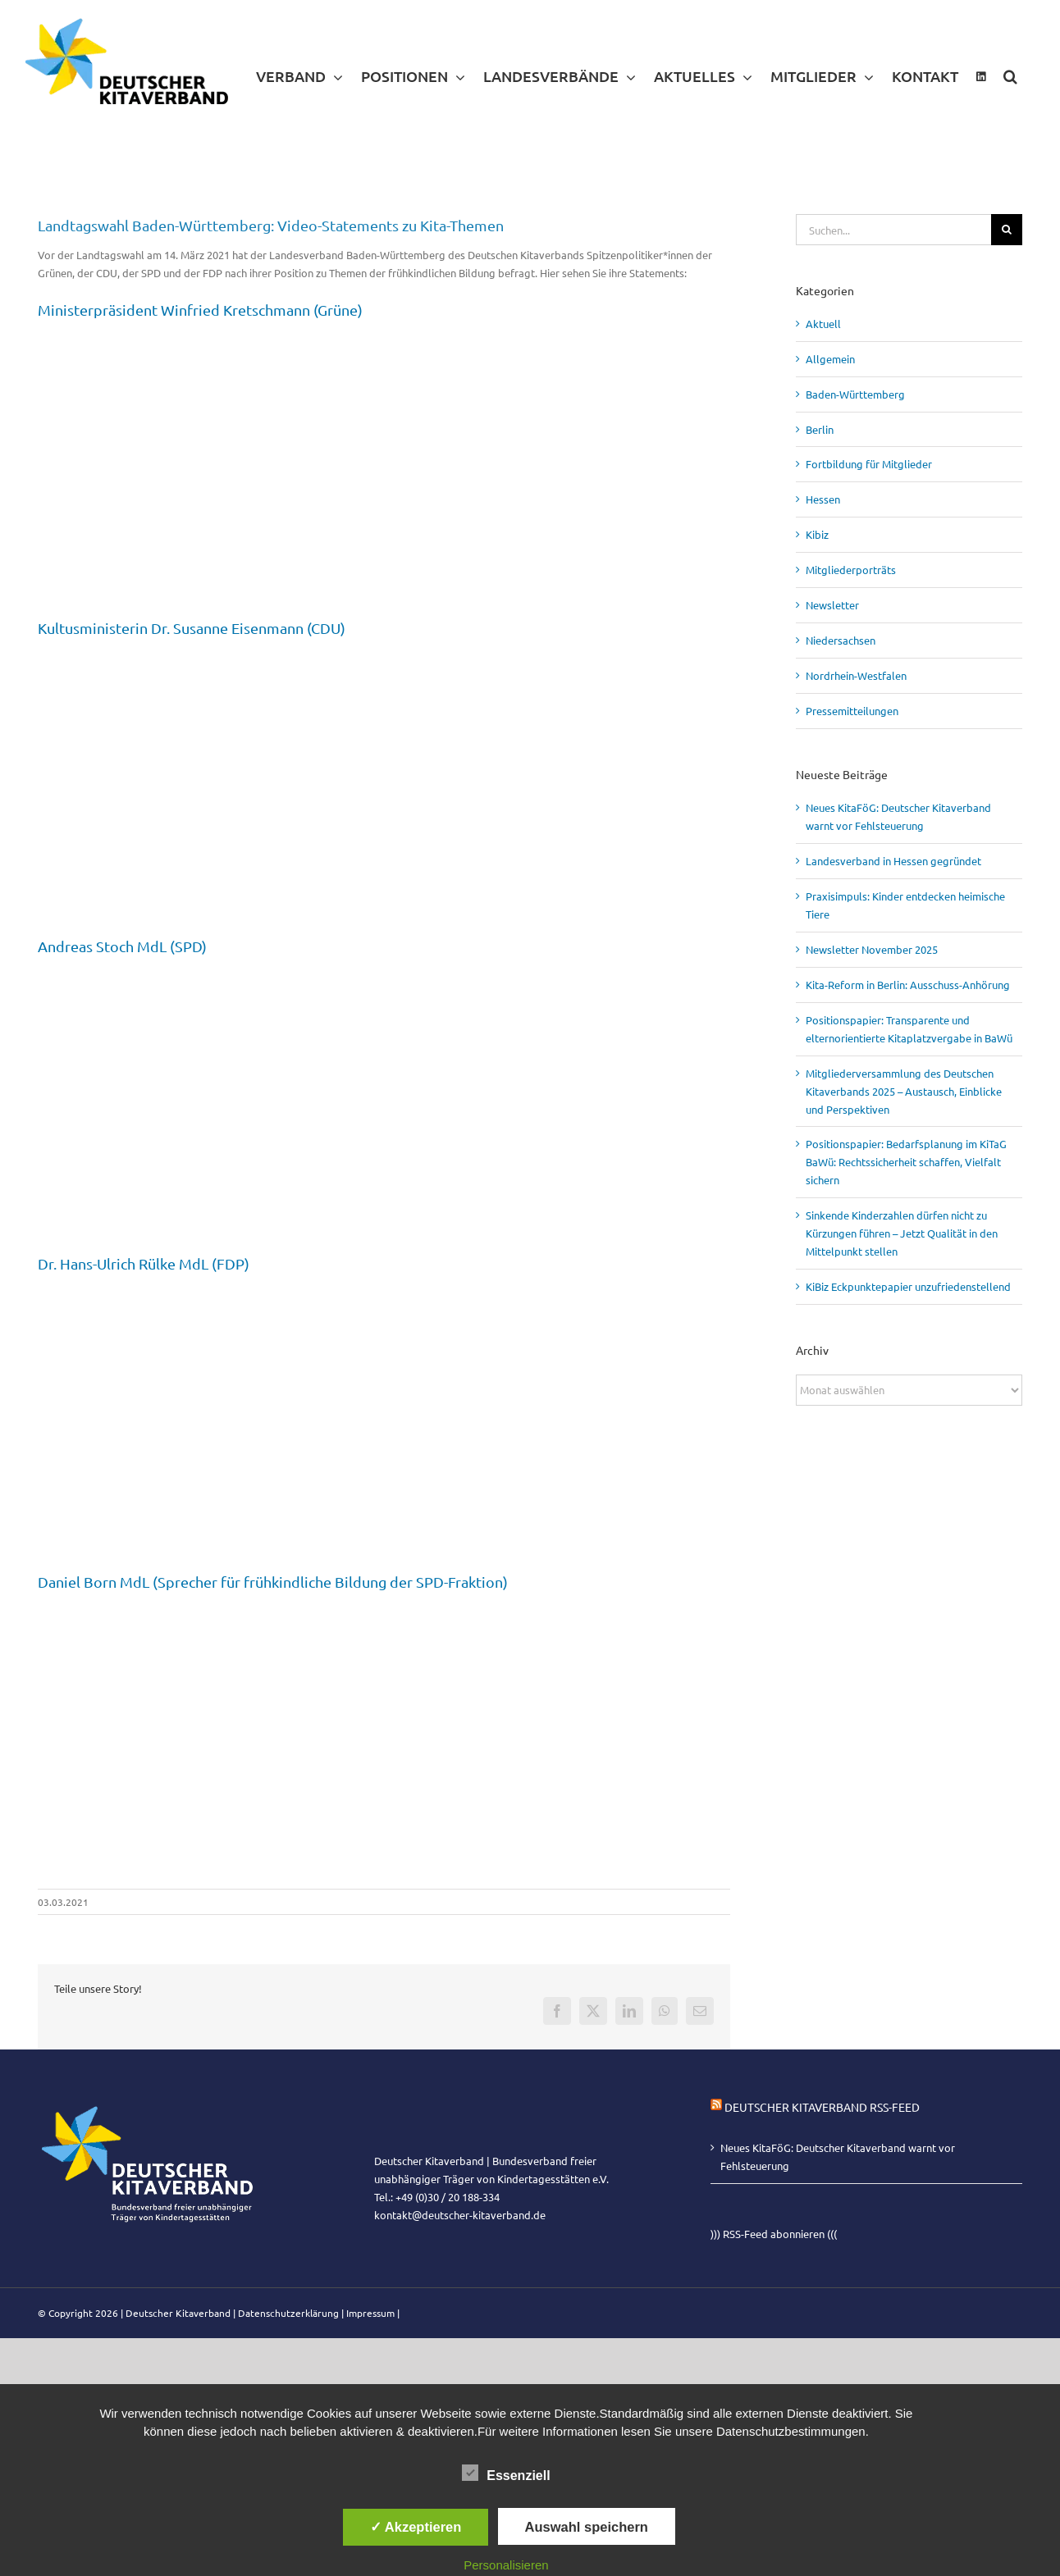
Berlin (820, 429)
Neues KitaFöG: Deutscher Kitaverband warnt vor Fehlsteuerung (837, 2157)
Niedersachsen (840, 640)
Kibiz (817, 534)
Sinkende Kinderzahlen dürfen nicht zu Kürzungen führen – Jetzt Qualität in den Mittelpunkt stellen (902, 1233)
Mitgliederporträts (851, 570)
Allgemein (830, 359)
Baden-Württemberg (855, 394)
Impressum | (373, 2312)
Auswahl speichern (586, 2526)
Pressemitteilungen (852, 711)
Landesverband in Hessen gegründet (893, 861)
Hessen (823, 499)
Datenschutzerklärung (288, 2312)
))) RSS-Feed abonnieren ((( (773, 2234)
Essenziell (506, 2473)
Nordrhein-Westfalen (856, 675)
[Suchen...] (893, 229)
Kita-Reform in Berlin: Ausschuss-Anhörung (908, 985)
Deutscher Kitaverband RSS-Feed (822, 2107)
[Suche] (1006, 229)
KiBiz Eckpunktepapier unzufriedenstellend (908, 1286)
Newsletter (832, 605)
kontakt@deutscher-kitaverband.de (460, 2215)
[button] (1010, 76)
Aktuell (823, 324)
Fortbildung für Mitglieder (869, 464)
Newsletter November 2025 (872, 949)
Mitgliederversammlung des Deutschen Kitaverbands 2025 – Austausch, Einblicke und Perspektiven (904, 1091)
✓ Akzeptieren (416, 2526)
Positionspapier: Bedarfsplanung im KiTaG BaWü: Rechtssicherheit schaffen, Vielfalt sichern (906, 1162)
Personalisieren (506, 2565)
